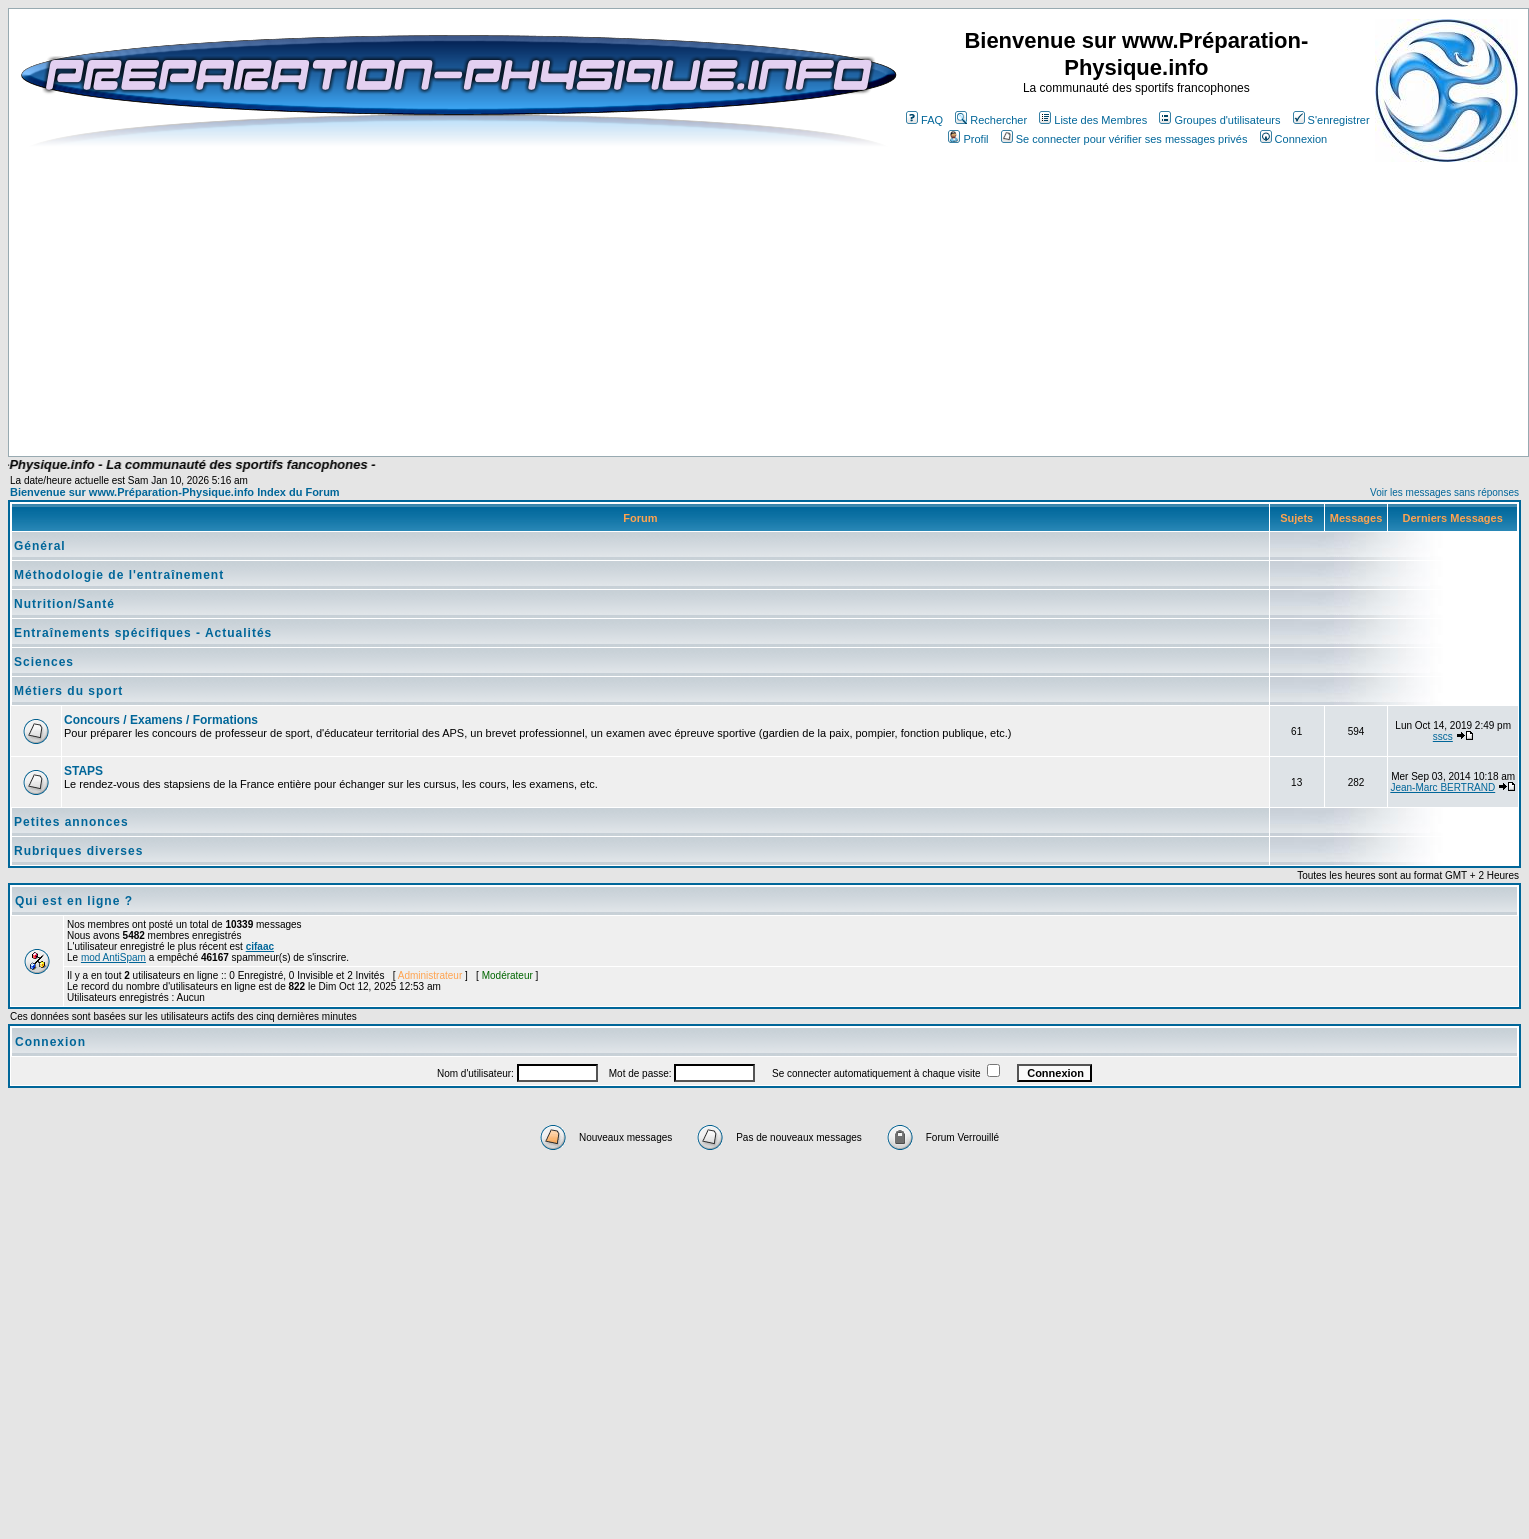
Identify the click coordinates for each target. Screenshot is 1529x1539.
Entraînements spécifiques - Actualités (143, 633)
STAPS (83, 771)
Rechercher (991, 120)
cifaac (260, 946)
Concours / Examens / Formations (161, 720)
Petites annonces (71, 822)
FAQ (924, 120)
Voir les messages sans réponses (1444, 492)
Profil (968, 139)
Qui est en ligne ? (74, 901)
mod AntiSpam (113, 957)
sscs (1443, 736)
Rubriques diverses (78, 851)
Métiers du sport (68, 691)
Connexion (1294, 139)
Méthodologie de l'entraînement (119, 575)
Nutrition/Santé (64, 604)
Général (40, 546)
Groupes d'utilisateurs (1219, 120)
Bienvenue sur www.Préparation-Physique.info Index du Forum (175, 492)
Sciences (44, 662)
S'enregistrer (1331, 120)
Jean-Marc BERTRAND (1442, 787)
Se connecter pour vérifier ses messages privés (1124, 139)
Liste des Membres (1093, 120)
